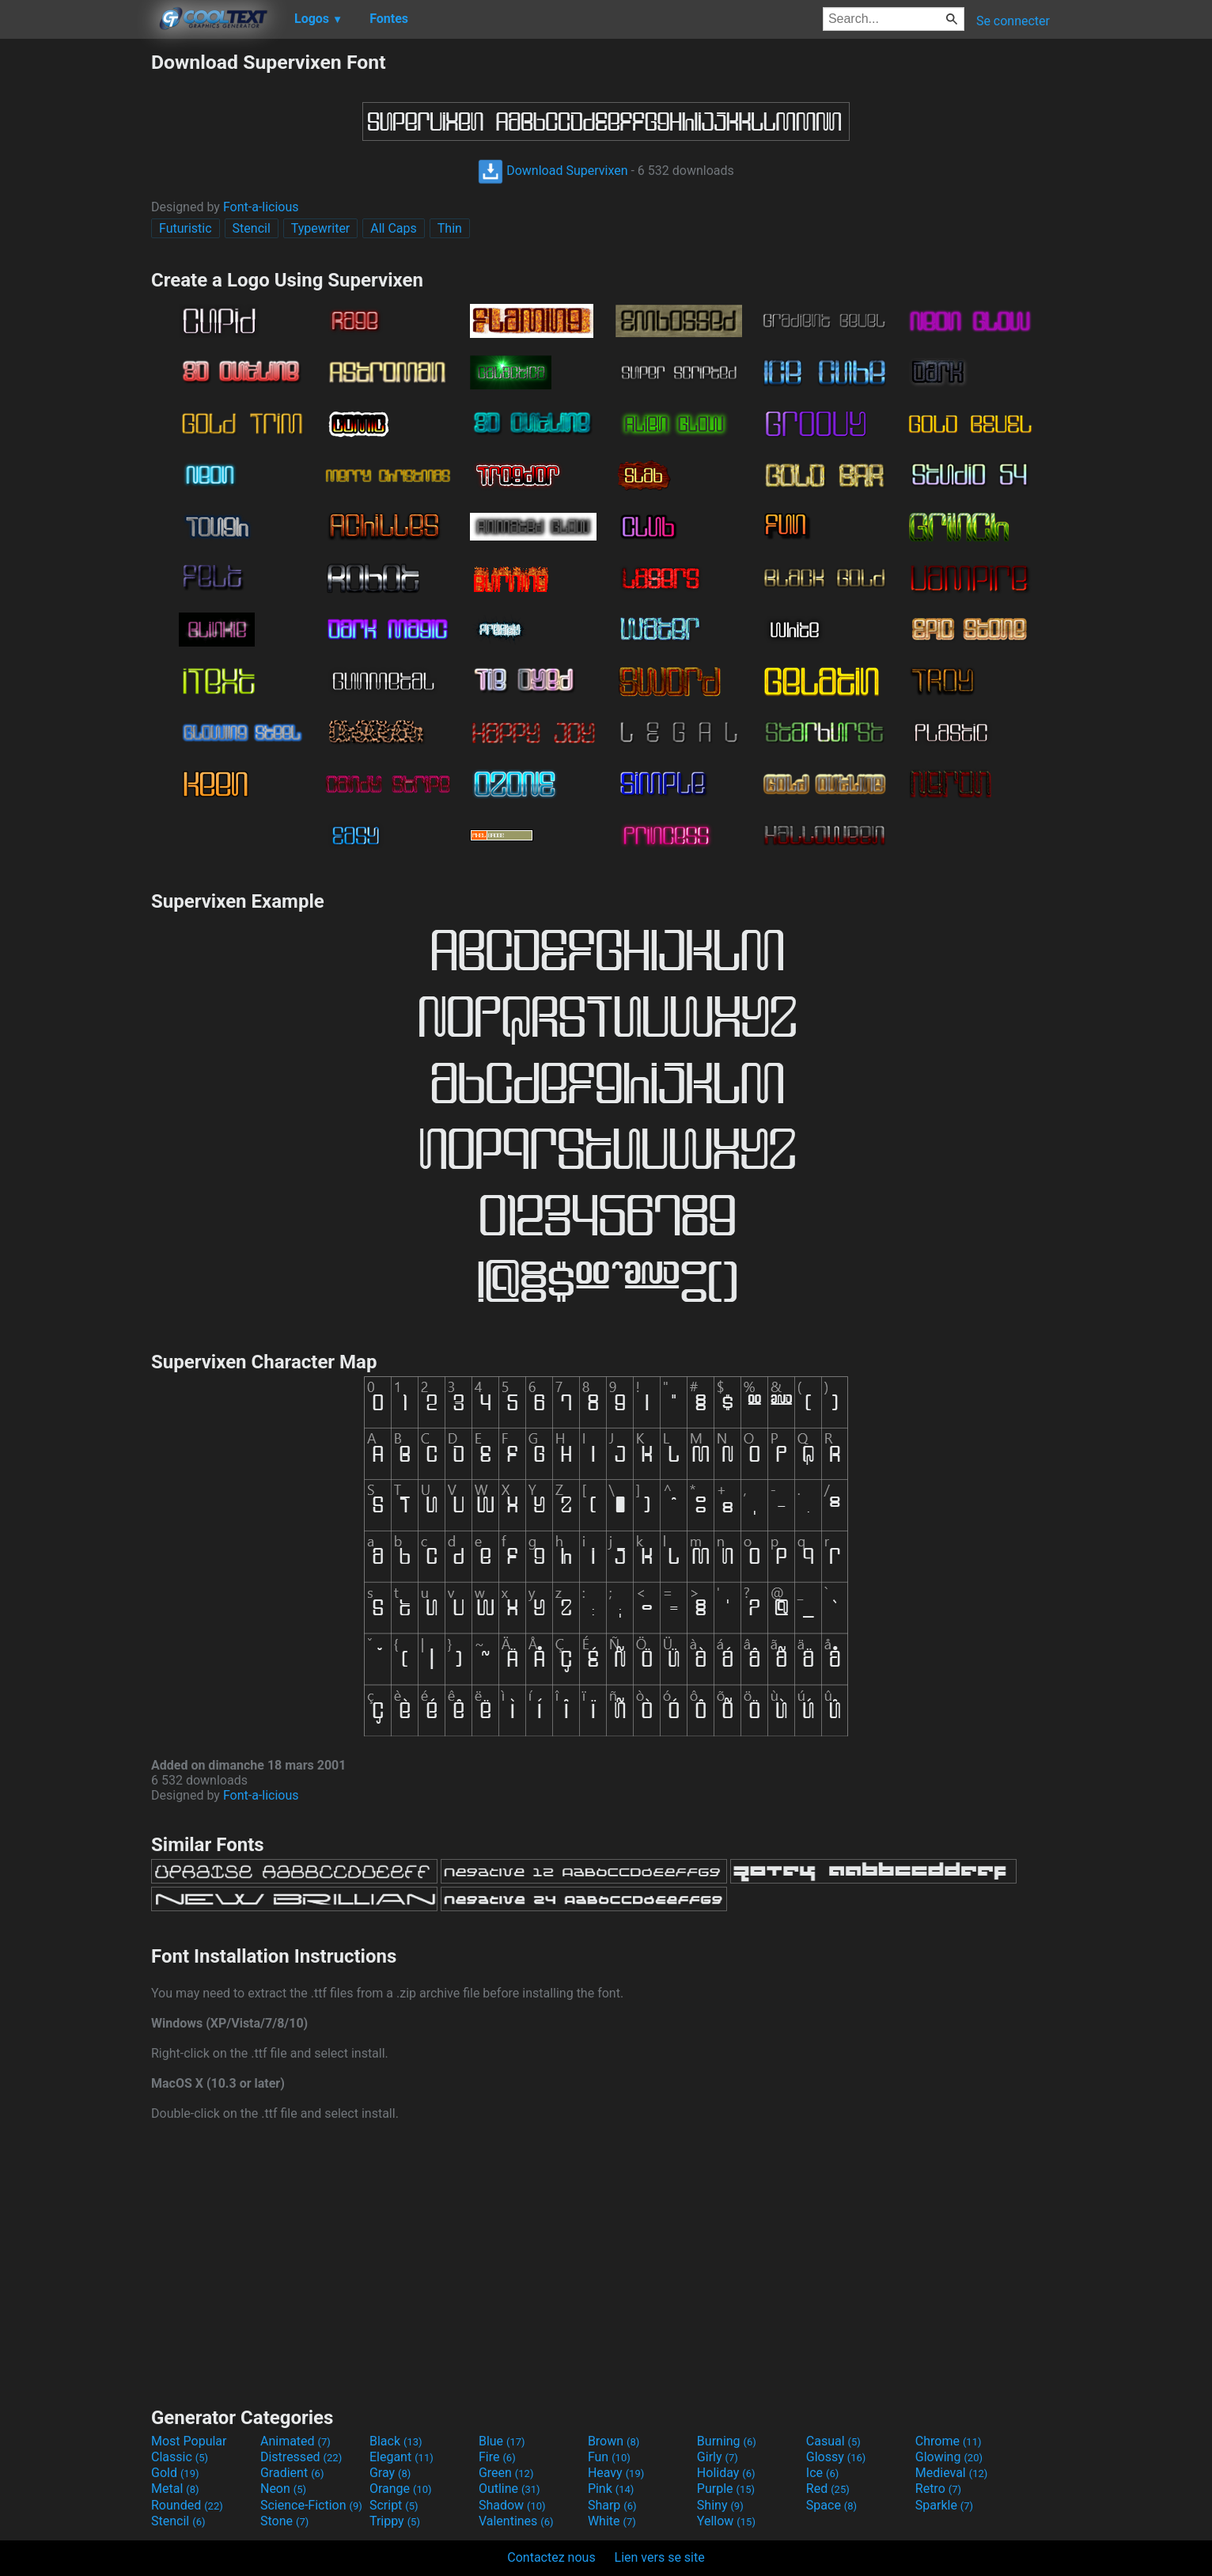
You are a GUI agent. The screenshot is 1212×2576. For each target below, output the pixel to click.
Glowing (949, 2456)
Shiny (720, 2505)
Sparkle (944, 2505)
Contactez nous (551, 2557)
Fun (609, 2456)
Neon (283, 2488)
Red (828, 2488)
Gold (175, 2472)
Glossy (836, 2456)
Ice (822, 2472)
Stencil (252, 228)
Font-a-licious (261, 206)
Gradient (292, 2472)
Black (395, 2441)
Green (506, 2472)
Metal (175, 2488)
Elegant (401, 2456)
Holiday (726, 2472)
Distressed (301, 2456)
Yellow (726, 2521)
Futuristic (185, 228)
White (612, 2521)
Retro (938, 2488)
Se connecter (1013, 20)
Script (394, 2505)
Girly (717, 2456)
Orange (400, 2488)
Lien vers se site (660, 2557)
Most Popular (189, 2441)
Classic (179, 2456)
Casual (833, 2441)
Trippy (394, 2521)
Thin (449, 228)
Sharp (612, 2505)
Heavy (616, 2472)
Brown (613, 2441)
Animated (295, 2441)
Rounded (187, 2505)
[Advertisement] (75, 288)
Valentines (516, 2521)
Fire (497, 2456)
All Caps (393, 228)
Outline (509, 2488)
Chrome (948, 2441)
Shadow (512, 2505)
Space (831, 2505)
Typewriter (320, 228)
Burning (726, 2441)
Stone (284, 2521)
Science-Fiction (311, 2505)
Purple (726, 2488)
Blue (502, 2441)
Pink (611, 2488)
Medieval (951, 2472)
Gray (390, 2472)
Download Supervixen (552, 170)
